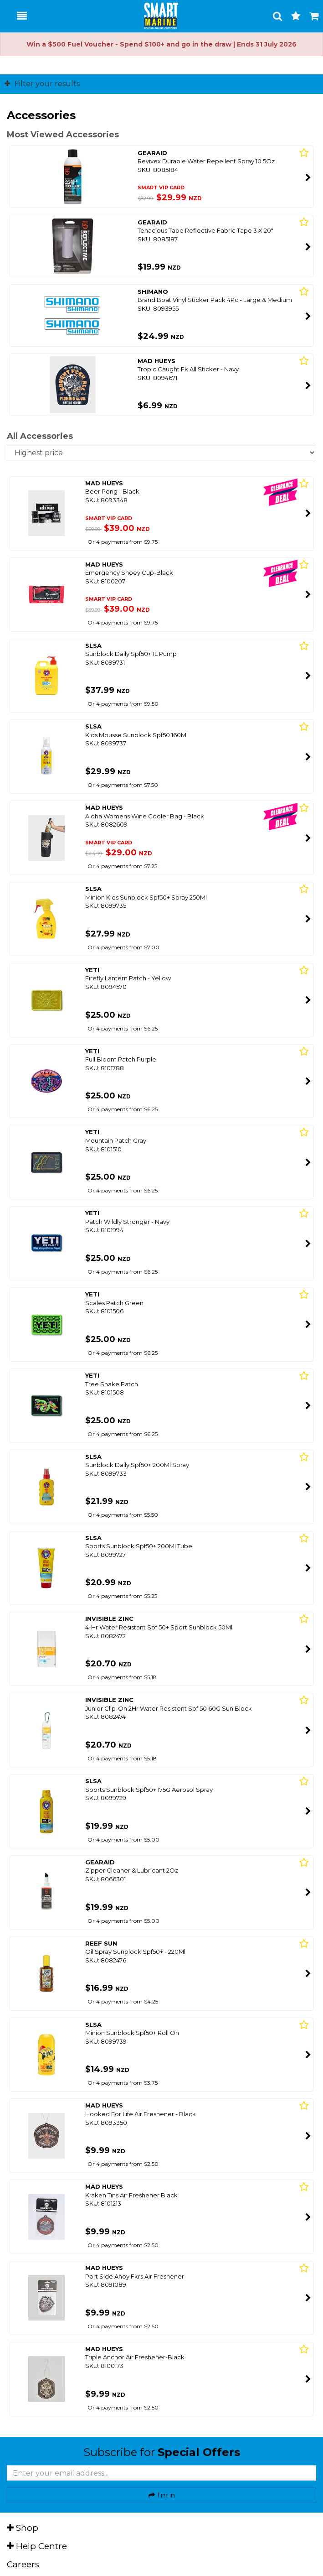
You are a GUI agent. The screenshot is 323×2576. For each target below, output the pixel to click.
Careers (23, 2564)
